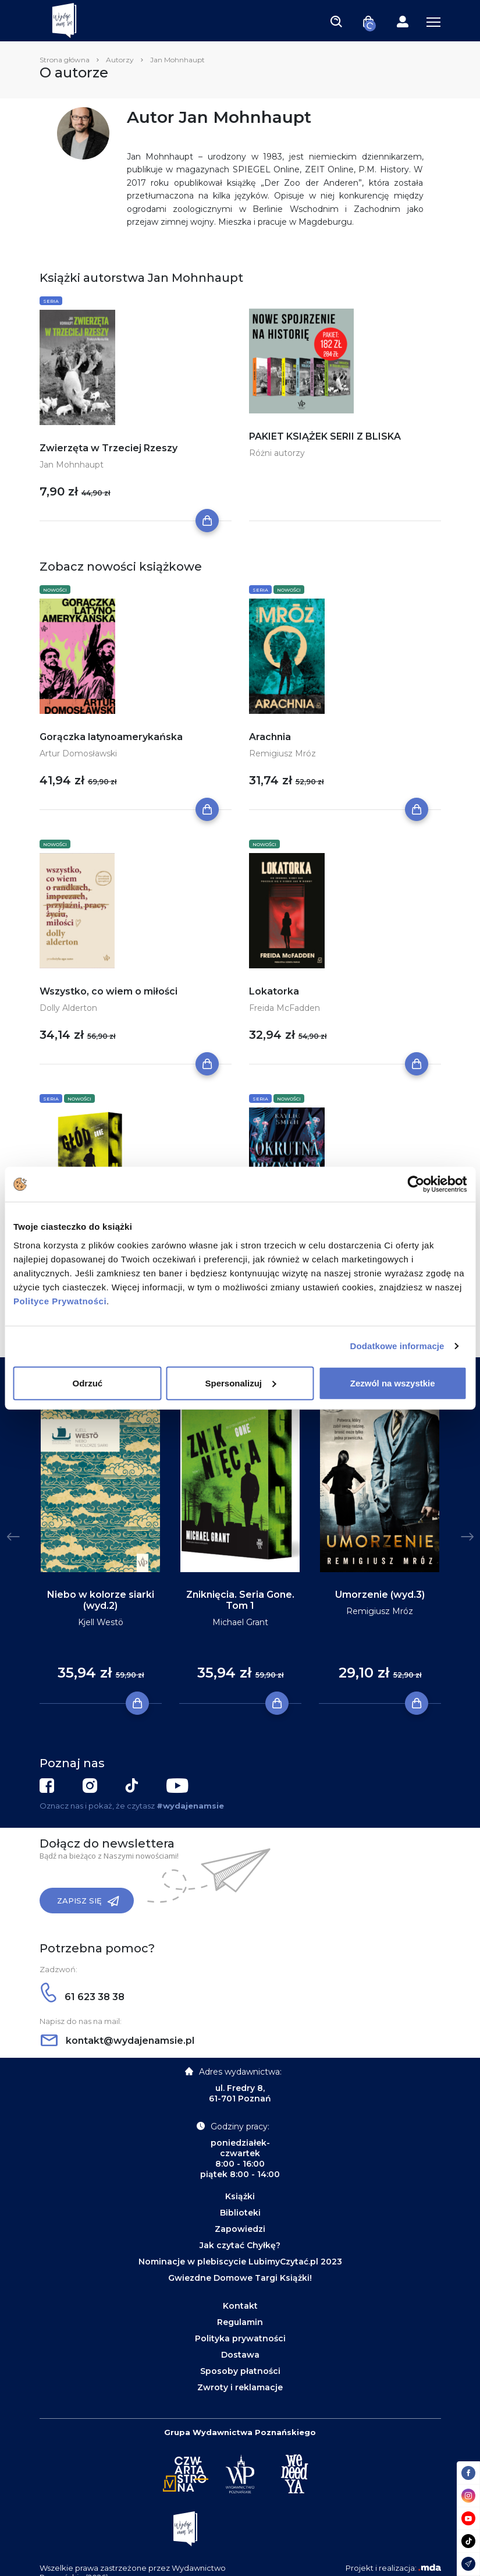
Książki (240, 2196)
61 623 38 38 (83, 1996)
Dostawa (240, 2354)
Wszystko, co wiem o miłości (108, 991)
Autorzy (120, 59)
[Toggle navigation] (336, 21)
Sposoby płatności (240, 2371)
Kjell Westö (100, 1622)
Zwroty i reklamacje (240, 2387)
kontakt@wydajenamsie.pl (117, 2040)
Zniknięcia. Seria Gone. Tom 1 (240, 1600)
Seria (51, 301)
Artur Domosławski (78, 753)
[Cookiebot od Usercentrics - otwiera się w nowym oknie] (416, 1184)
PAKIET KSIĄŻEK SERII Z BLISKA (325, 436)
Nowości (55, 590)
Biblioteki (240, 2212)
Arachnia (270, 736)
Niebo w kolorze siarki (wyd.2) (100, 1600)
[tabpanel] (100, 1548)
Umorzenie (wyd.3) (380, 1594)
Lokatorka (274, 991)
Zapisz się (88, 1901)
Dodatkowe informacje (397, 1346)
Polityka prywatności (240, 2338)
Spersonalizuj (240, 1383)
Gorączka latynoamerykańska (111, 736)
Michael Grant (240, 1622)
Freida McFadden (284, 1008)
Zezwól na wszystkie (392, 1383)
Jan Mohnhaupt (72, 464)
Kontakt (240, 2306)
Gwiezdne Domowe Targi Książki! (240, 2278)
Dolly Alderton (68, 1008)
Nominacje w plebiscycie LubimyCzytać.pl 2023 (240, 2261)
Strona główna (65, 59)
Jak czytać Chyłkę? (240, 2245)
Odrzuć (87, 1383)
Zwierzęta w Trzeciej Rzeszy (108, 448)
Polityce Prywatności (59, 1300)
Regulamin (240, 2322)
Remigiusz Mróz (282, 753)
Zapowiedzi (240, 2229)
